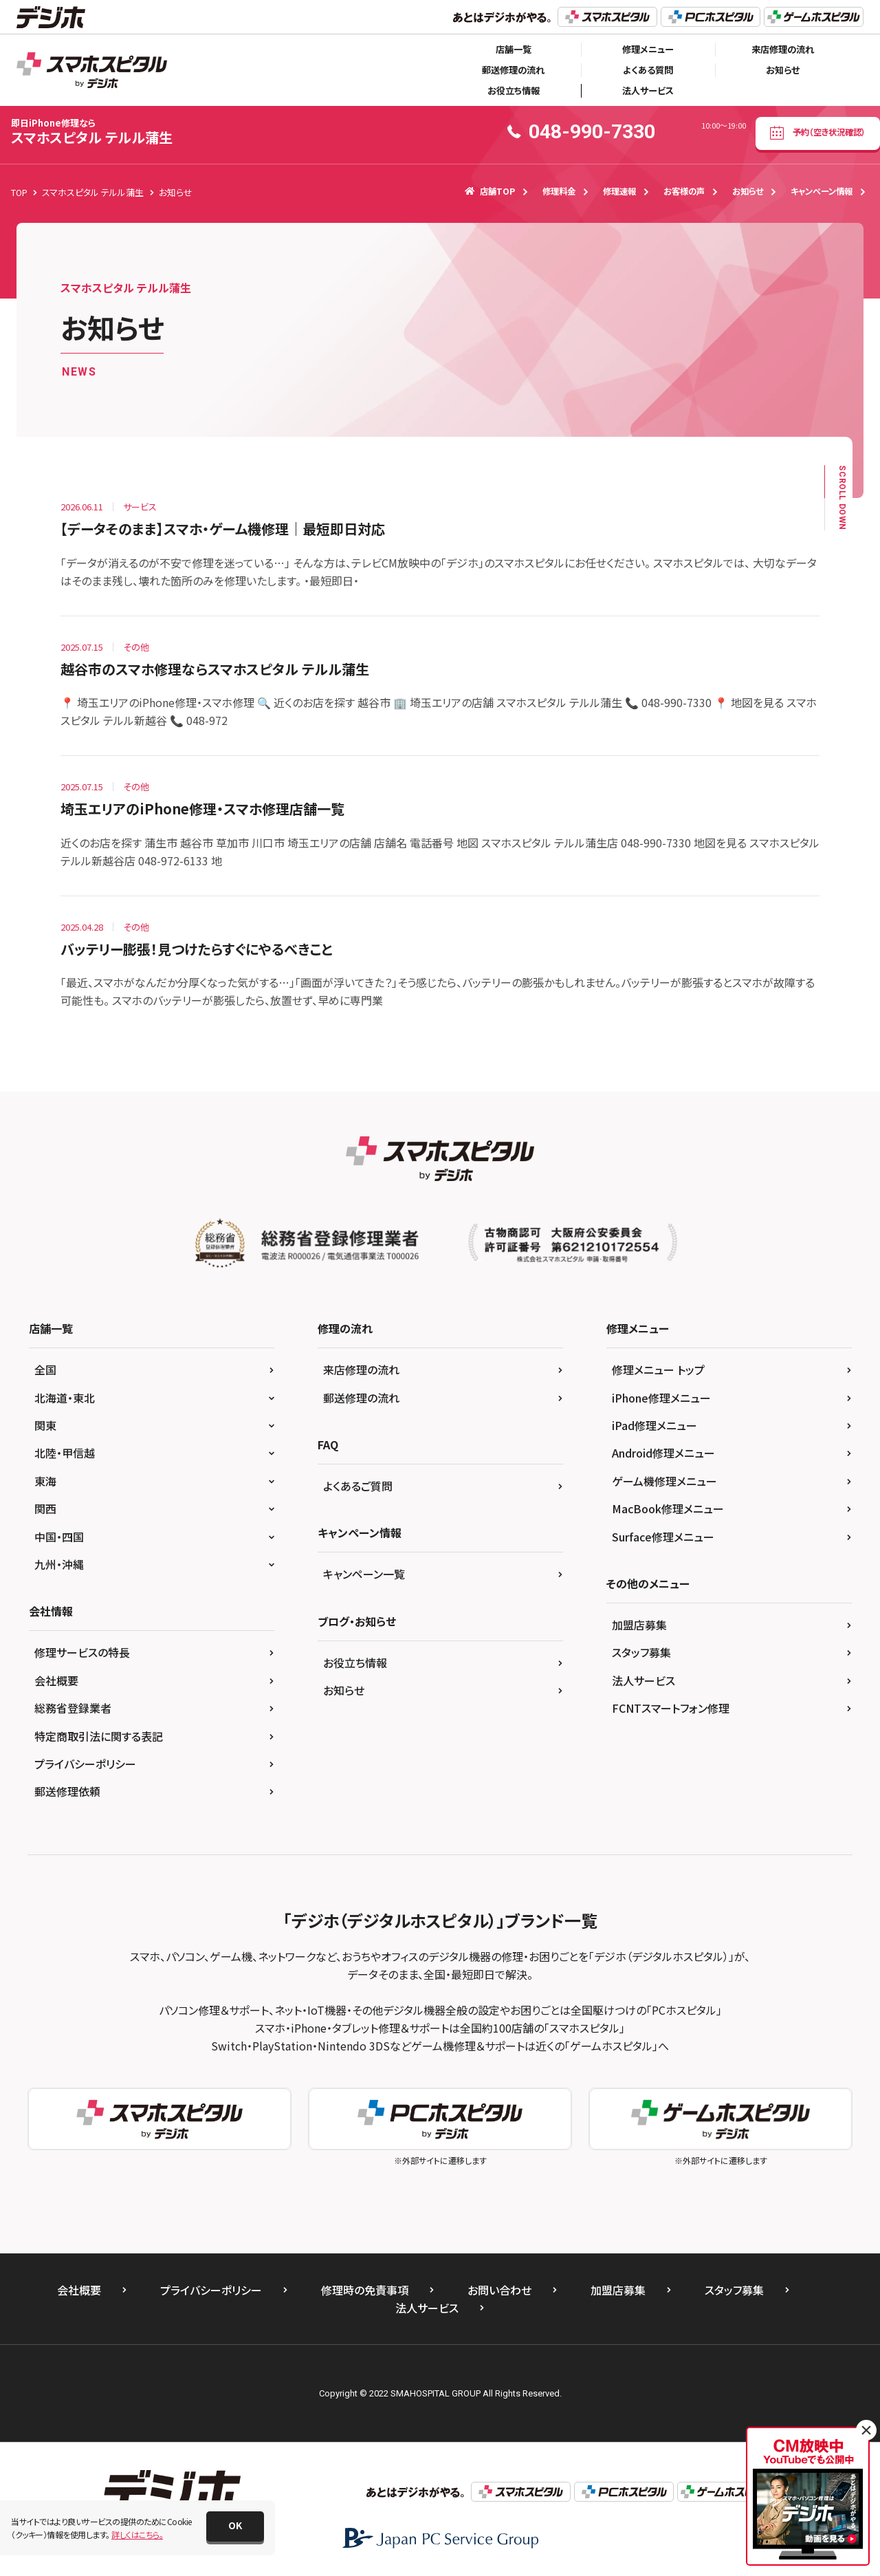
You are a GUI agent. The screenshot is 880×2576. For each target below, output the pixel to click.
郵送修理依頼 (67, 1791)
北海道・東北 (64, 1397)
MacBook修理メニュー (668, 1508)
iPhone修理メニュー (661, 1397)
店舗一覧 (513, 49)
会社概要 (56, 1680)
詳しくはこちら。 (137, 2534)
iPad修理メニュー (654, 1425)
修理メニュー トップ (658, 1369)
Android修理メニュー (663, 1452)
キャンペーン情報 (821, 191)
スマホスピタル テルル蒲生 (92, 132)
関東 (45, 1425)
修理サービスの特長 (82, 1652)
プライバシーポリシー (85, 1763)
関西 (45, 1508)
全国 (45, 1369)
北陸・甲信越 (64, 1452)
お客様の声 (684, 191)
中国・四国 (59, 1536)
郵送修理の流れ (513, 69)
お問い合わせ (499, 2290)
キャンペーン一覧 (364, 1573)
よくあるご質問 (358, 1485)
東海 (45, 1481)
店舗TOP (490, 191)
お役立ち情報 (513, 90)
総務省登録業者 (72, 1707)
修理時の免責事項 (364, 2290)
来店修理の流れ (782, 49)
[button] (235, 2526)
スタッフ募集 (641, 1652)
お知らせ (783, 69)
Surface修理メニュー (663, 1536)
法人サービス (648, 90)
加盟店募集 (639, 1624)
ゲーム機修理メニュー (664, 1481)
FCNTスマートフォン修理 (670, 1707)
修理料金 (558, 191)
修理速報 (619, 191)
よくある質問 (648, 69)
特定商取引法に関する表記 (98, 1736)
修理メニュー (648, 49)
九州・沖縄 (59, 1564)
